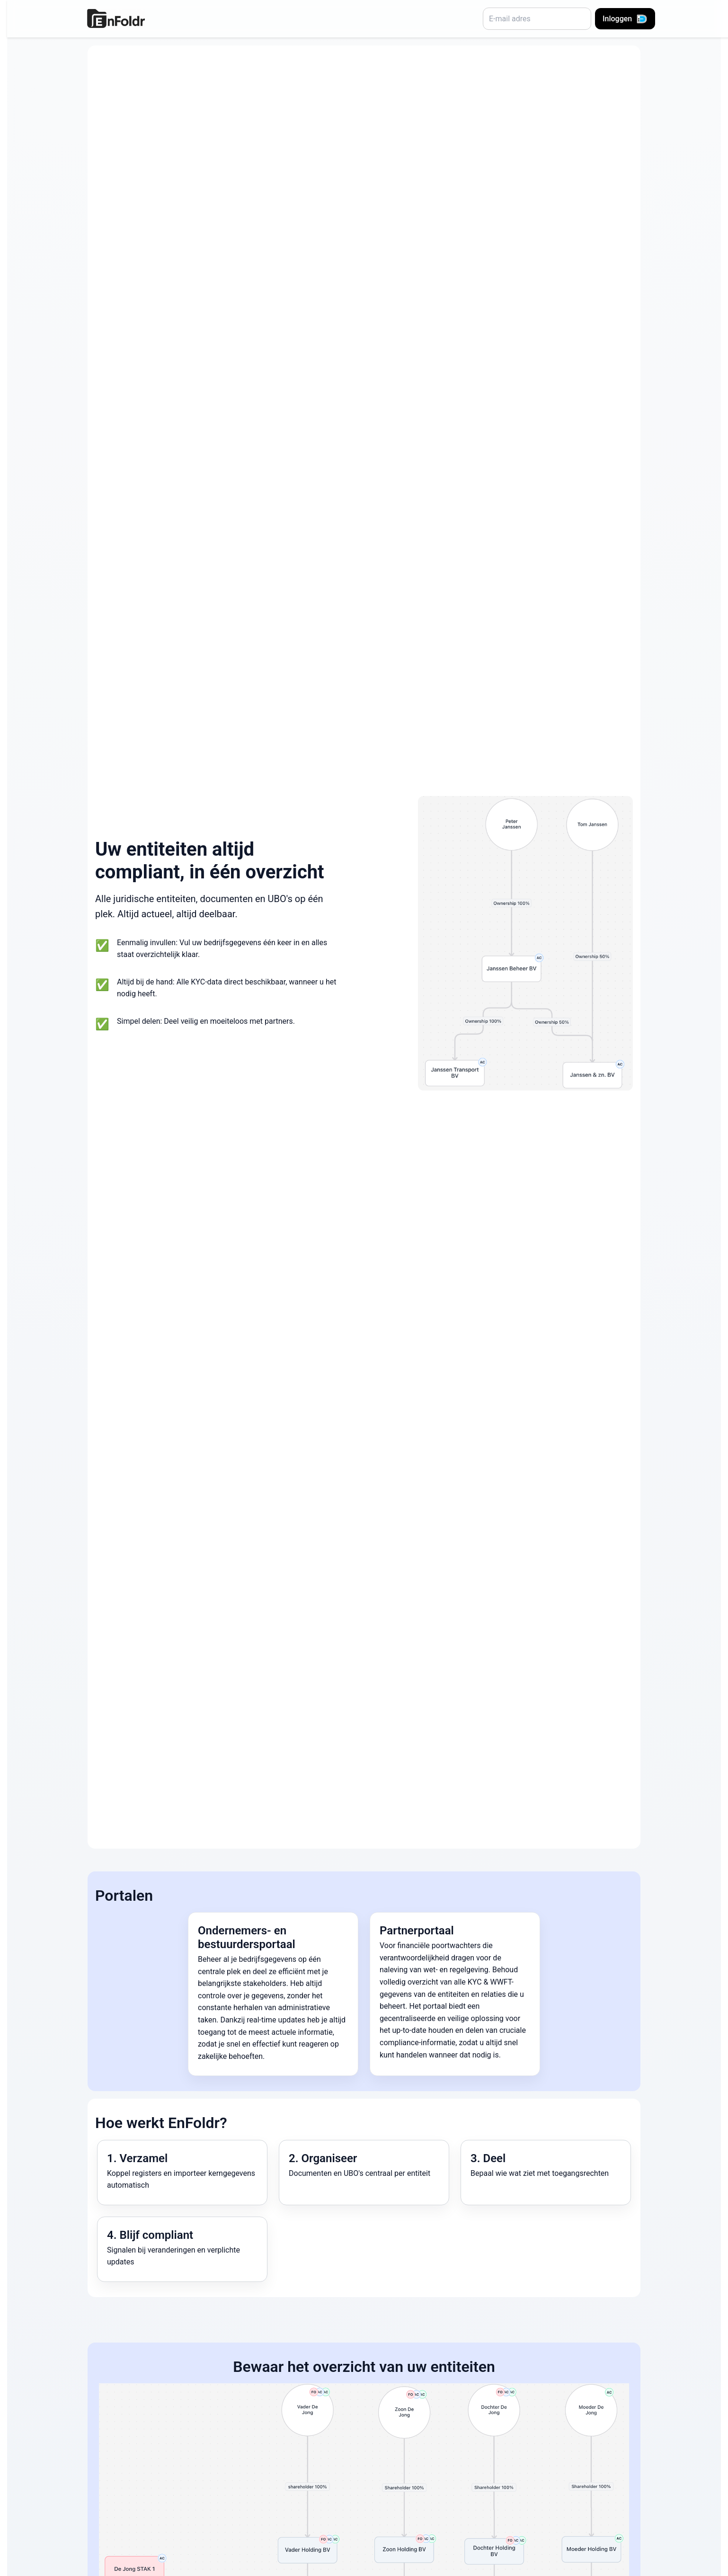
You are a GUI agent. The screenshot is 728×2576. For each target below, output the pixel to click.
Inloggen (625, 19)
